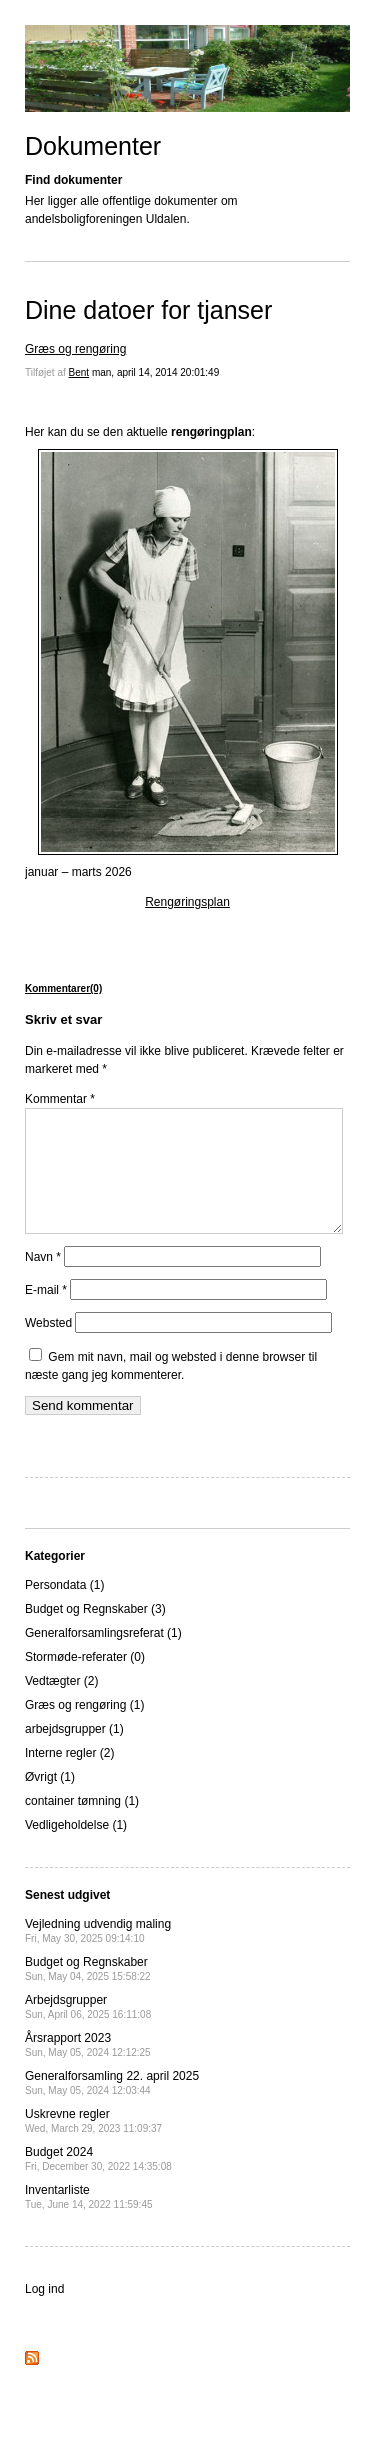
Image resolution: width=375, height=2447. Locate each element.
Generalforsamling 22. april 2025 (112, 2106)
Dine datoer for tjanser (148, 310)
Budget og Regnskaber (88, 1992)
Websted (48, 1347)
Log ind (44, 2313)
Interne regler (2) (69, 1777)
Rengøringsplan (187, 902)
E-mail (46, 1314)
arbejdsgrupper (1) (74, 1753)
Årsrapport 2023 (88, 2068)
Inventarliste (89, 2220)
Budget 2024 (98, 2182)
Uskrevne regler (93, 2144)
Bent (79, 372)
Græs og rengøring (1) (84, 1729)
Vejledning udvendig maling (98, 1954)
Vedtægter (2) (61, 1705)
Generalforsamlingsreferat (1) (103, 1657)
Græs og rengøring (75, 349)
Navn (43, 1281)
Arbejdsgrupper (88, 2030)
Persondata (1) (64, 1609)
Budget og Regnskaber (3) (95, 1633)
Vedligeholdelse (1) (76, 1849)
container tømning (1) (82, 1825)
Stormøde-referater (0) (85, 1681)
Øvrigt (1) (50, 1801)
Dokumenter (93, 146)
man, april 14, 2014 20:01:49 (155, 372)
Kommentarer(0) (63, 988)
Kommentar (60, 1099)
